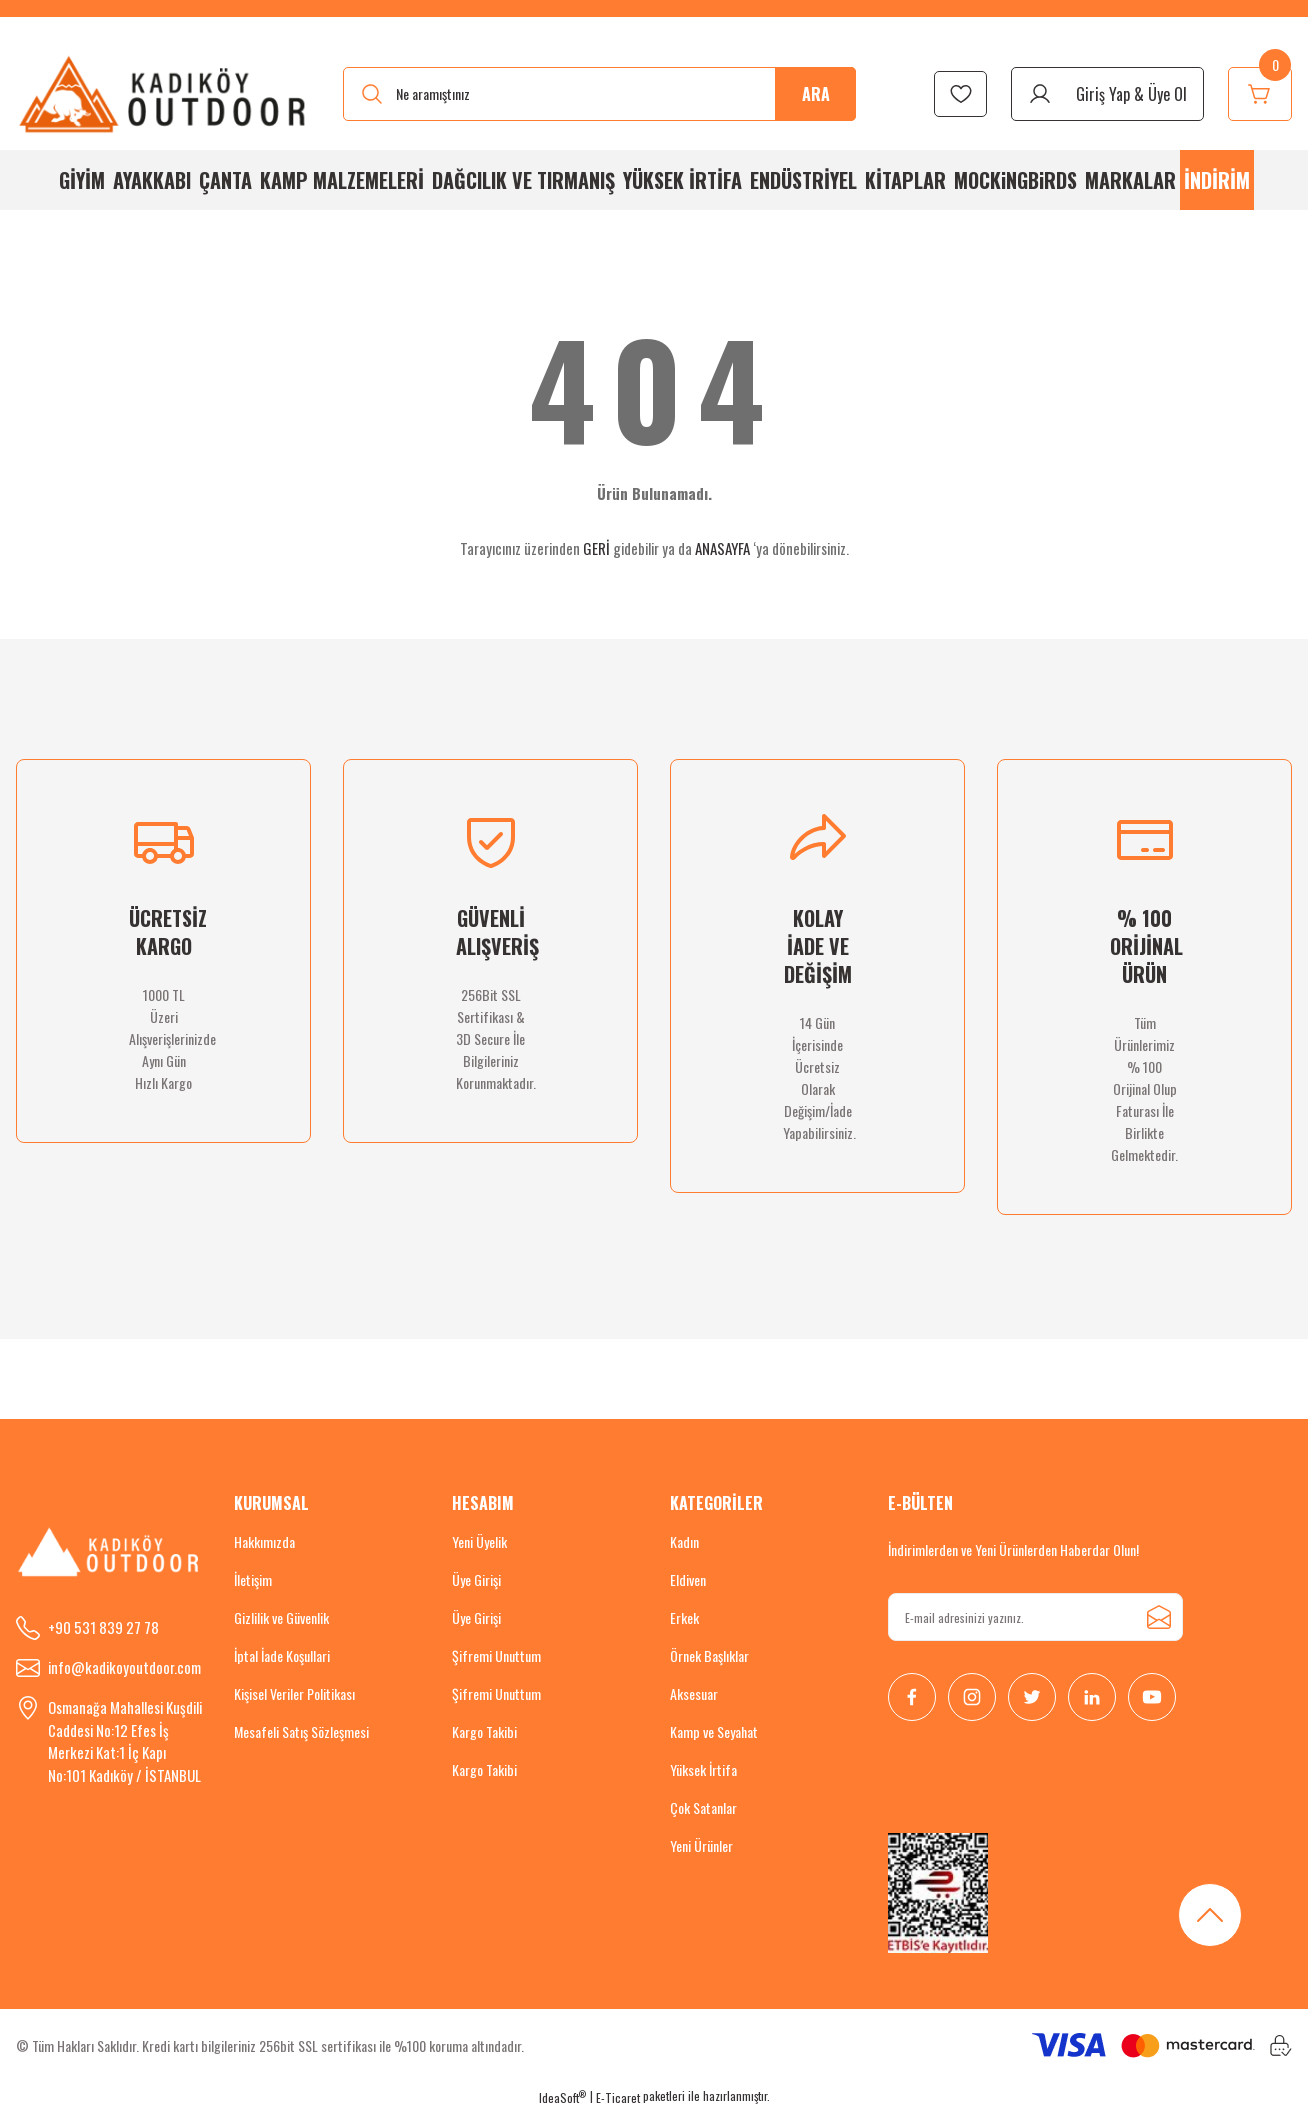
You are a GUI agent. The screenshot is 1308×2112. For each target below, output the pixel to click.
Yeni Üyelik (479, 1541)
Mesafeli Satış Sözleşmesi (301, 1731)
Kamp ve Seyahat (714, 1731)
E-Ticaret (618, 2097)
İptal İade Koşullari (282, 1655)
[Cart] (1260, 94)
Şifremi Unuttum (496, 1655)
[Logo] (163, 93)
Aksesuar (694, 1693)
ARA (816, 94)
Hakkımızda (264, 1541)
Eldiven (688, 1579)
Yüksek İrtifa (703, 1769)
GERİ (596, 548)
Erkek (684, 1617)
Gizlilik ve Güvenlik (281, 1617)
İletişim (253, 1579)
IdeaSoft (562, 2097)
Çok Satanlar (703, 1807)
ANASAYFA (722, 548)
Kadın (684, 1541)
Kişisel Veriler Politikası (294, 1693)
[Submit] (1159, 1617)
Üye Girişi (476, 1579)
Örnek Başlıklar (709, 1655)
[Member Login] (1107, 94)
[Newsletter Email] (1035, 1617)
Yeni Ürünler (701, 1845)
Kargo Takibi (484, 1731)
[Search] (599, 94)
